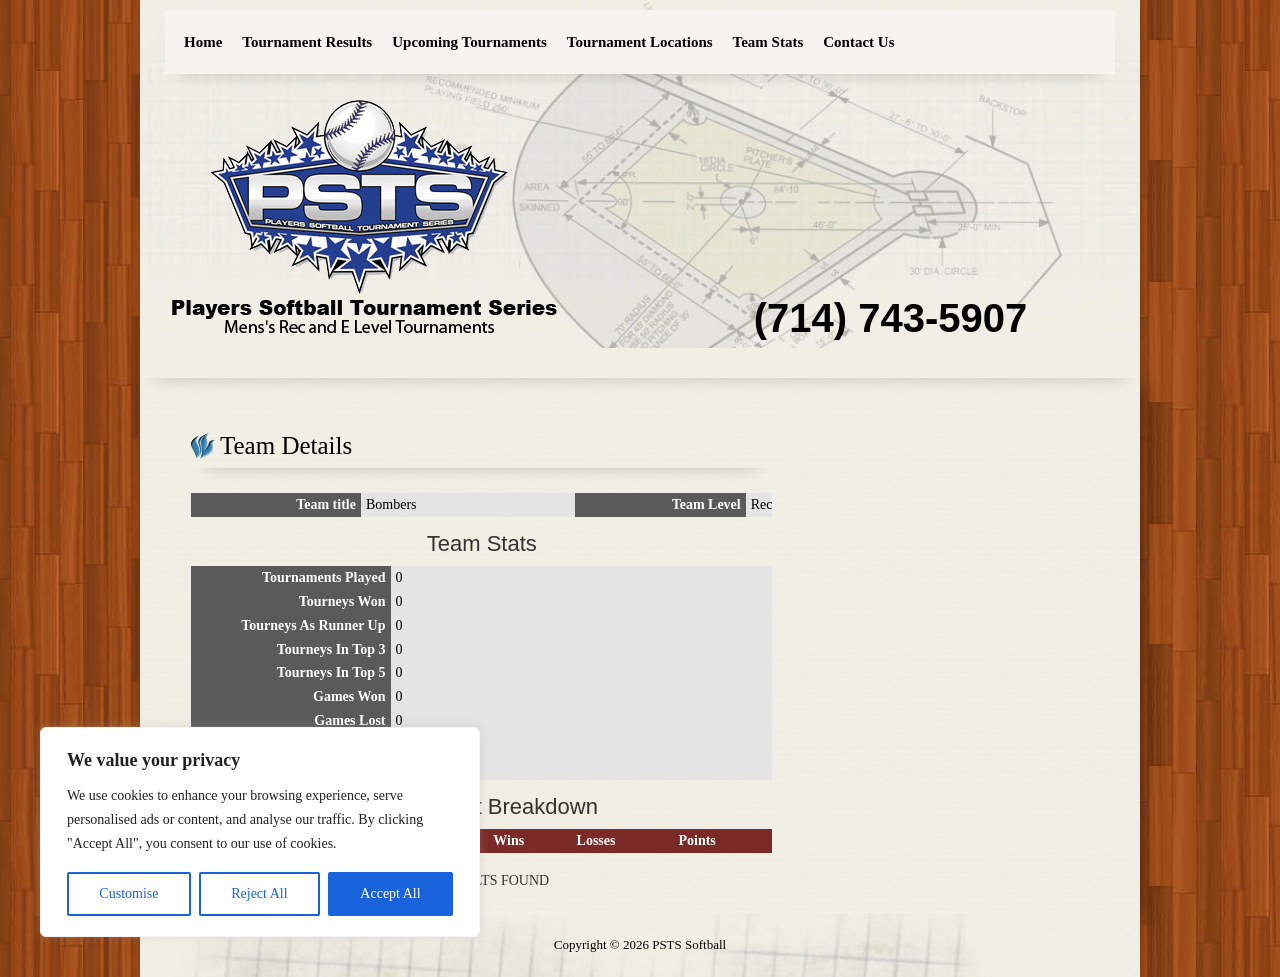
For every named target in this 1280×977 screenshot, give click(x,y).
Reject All (259, 893)
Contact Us (858, 42)
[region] (260, 832)
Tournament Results (307, 42)
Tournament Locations (640, 42)
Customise (128, 893)
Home (203, 42)
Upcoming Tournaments (469, 42)
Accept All (390, 893)
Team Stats (768, 42)
